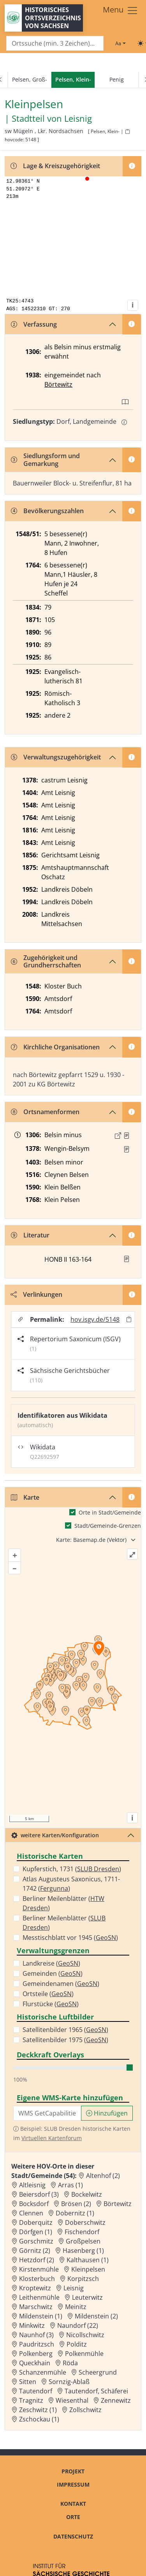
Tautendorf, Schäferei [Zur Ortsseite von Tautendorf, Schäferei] (96, 2391)
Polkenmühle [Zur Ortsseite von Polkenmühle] (84, 2353)
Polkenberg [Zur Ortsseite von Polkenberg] (36, 2353)
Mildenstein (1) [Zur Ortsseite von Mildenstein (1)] (40, 2316)
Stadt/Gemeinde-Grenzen (107, 1525)
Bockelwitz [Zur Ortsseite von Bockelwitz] (86, 2194)
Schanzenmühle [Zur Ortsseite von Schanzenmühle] (42, 2372)
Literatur (30, 1235)
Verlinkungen (36, 1294)
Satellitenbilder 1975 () (65, 2040)
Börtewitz (58, 384)
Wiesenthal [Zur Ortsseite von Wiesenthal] (72, 2400)
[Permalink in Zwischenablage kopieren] (129, 1319)
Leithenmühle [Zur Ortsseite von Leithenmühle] (39, 2297)
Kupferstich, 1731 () (72, 1869)
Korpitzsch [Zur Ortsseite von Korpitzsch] (83, 2278)
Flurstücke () (51, 2004)
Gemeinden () (53, 1973)
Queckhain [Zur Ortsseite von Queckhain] (34, 2363)
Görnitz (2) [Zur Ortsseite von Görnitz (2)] (34, 2250)
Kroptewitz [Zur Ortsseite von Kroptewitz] (35, 2288)
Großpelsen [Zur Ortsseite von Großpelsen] (83, 2241)
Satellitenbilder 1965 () (65, 2029)
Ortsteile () (48, 1993)
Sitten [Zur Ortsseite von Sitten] (27, 2381)
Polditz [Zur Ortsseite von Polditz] (77, 2344)
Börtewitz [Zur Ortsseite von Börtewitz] (118, 2203)
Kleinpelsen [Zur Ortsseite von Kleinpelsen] (88, 2269)
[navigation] (73, 80)
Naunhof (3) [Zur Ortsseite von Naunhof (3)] (36, 2335)
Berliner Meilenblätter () (63, 1903)
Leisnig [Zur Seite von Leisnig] (78, 119)
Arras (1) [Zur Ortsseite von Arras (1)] (70, 2185)
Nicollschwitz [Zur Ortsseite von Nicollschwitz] (85, 2335)
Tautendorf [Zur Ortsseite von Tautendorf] (35, 2391)
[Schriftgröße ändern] (120, 43)
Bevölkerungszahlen (47, 511)
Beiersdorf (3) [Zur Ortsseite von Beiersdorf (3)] (39, 2194)
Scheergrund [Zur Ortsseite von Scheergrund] (98, 2372)
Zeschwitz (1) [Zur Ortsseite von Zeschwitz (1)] (38, 2409)
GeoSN (106, 1937)
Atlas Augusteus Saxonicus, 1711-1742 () (71, 1884)
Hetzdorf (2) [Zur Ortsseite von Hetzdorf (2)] (36, 2260)
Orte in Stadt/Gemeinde (110, 1512)
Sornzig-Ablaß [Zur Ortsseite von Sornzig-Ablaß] (69, 2381)
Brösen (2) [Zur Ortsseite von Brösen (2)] (76, 2203)
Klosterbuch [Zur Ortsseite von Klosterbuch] (37, 2278)
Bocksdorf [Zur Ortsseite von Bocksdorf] (34, 2203)
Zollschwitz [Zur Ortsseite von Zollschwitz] (85, 2409)
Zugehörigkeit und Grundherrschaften (46, 961)
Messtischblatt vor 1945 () (70, 1937)
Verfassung (34, 324)
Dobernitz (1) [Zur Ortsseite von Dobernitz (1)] (75, 2213)
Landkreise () (51, 1963)
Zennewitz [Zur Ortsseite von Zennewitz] (116, 2400)
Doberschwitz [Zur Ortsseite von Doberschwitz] (85, 2222)
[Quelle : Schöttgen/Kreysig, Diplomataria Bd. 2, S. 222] (126, 1136)
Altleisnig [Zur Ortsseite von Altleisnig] (32, 2185)
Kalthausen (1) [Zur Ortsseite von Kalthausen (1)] (88, 2260)
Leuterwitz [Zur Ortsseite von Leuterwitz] (87, 2297)
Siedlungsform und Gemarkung (45, 460)
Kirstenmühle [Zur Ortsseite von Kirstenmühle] (39, 2269)
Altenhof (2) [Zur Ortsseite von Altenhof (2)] (103, 2175)
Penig (116, 79)
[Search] (55, 43)
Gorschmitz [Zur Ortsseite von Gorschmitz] (36, 2241)
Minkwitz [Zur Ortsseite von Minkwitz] (32, 2325)
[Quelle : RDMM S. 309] (126, 1149)
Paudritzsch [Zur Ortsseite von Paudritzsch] (36, 2344)
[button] (126, 1135)
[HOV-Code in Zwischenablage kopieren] (127, 132)
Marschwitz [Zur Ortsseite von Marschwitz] (36, 2306)
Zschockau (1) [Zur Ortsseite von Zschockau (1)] (39, 2419)
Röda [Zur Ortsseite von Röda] (70, 2363)
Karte (25, 1497)
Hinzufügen (107, 2113)
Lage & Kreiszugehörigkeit (55, 166)
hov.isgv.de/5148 (95, 1319)
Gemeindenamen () (61, 1983)
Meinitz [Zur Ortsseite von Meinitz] (75, 2306)
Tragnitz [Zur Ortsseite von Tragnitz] (31, 2400)
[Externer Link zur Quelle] (117, 1136)
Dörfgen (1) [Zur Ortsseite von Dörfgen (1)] (35, 2232)
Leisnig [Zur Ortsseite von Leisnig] (73, 2288)
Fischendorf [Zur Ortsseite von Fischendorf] (82, 2232)
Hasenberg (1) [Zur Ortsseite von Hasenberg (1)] (83, 2250)
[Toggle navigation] (120, 10)
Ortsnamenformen (45, 1112)
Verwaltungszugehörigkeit (56, 757)
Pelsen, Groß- (29, 79)
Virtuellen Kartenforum (51, 2138)
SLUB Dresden (98, 1869)
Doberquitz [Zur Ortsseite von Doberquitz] (36, 2222)
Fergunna (54, 1888)
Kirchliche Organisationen (55, 1047)
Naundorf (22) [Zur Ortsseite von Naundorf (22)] (77, 2325)
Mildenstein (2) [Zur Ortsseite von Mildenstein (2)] (96, 2316)
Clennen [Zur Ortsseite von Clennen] (31, 2213)
